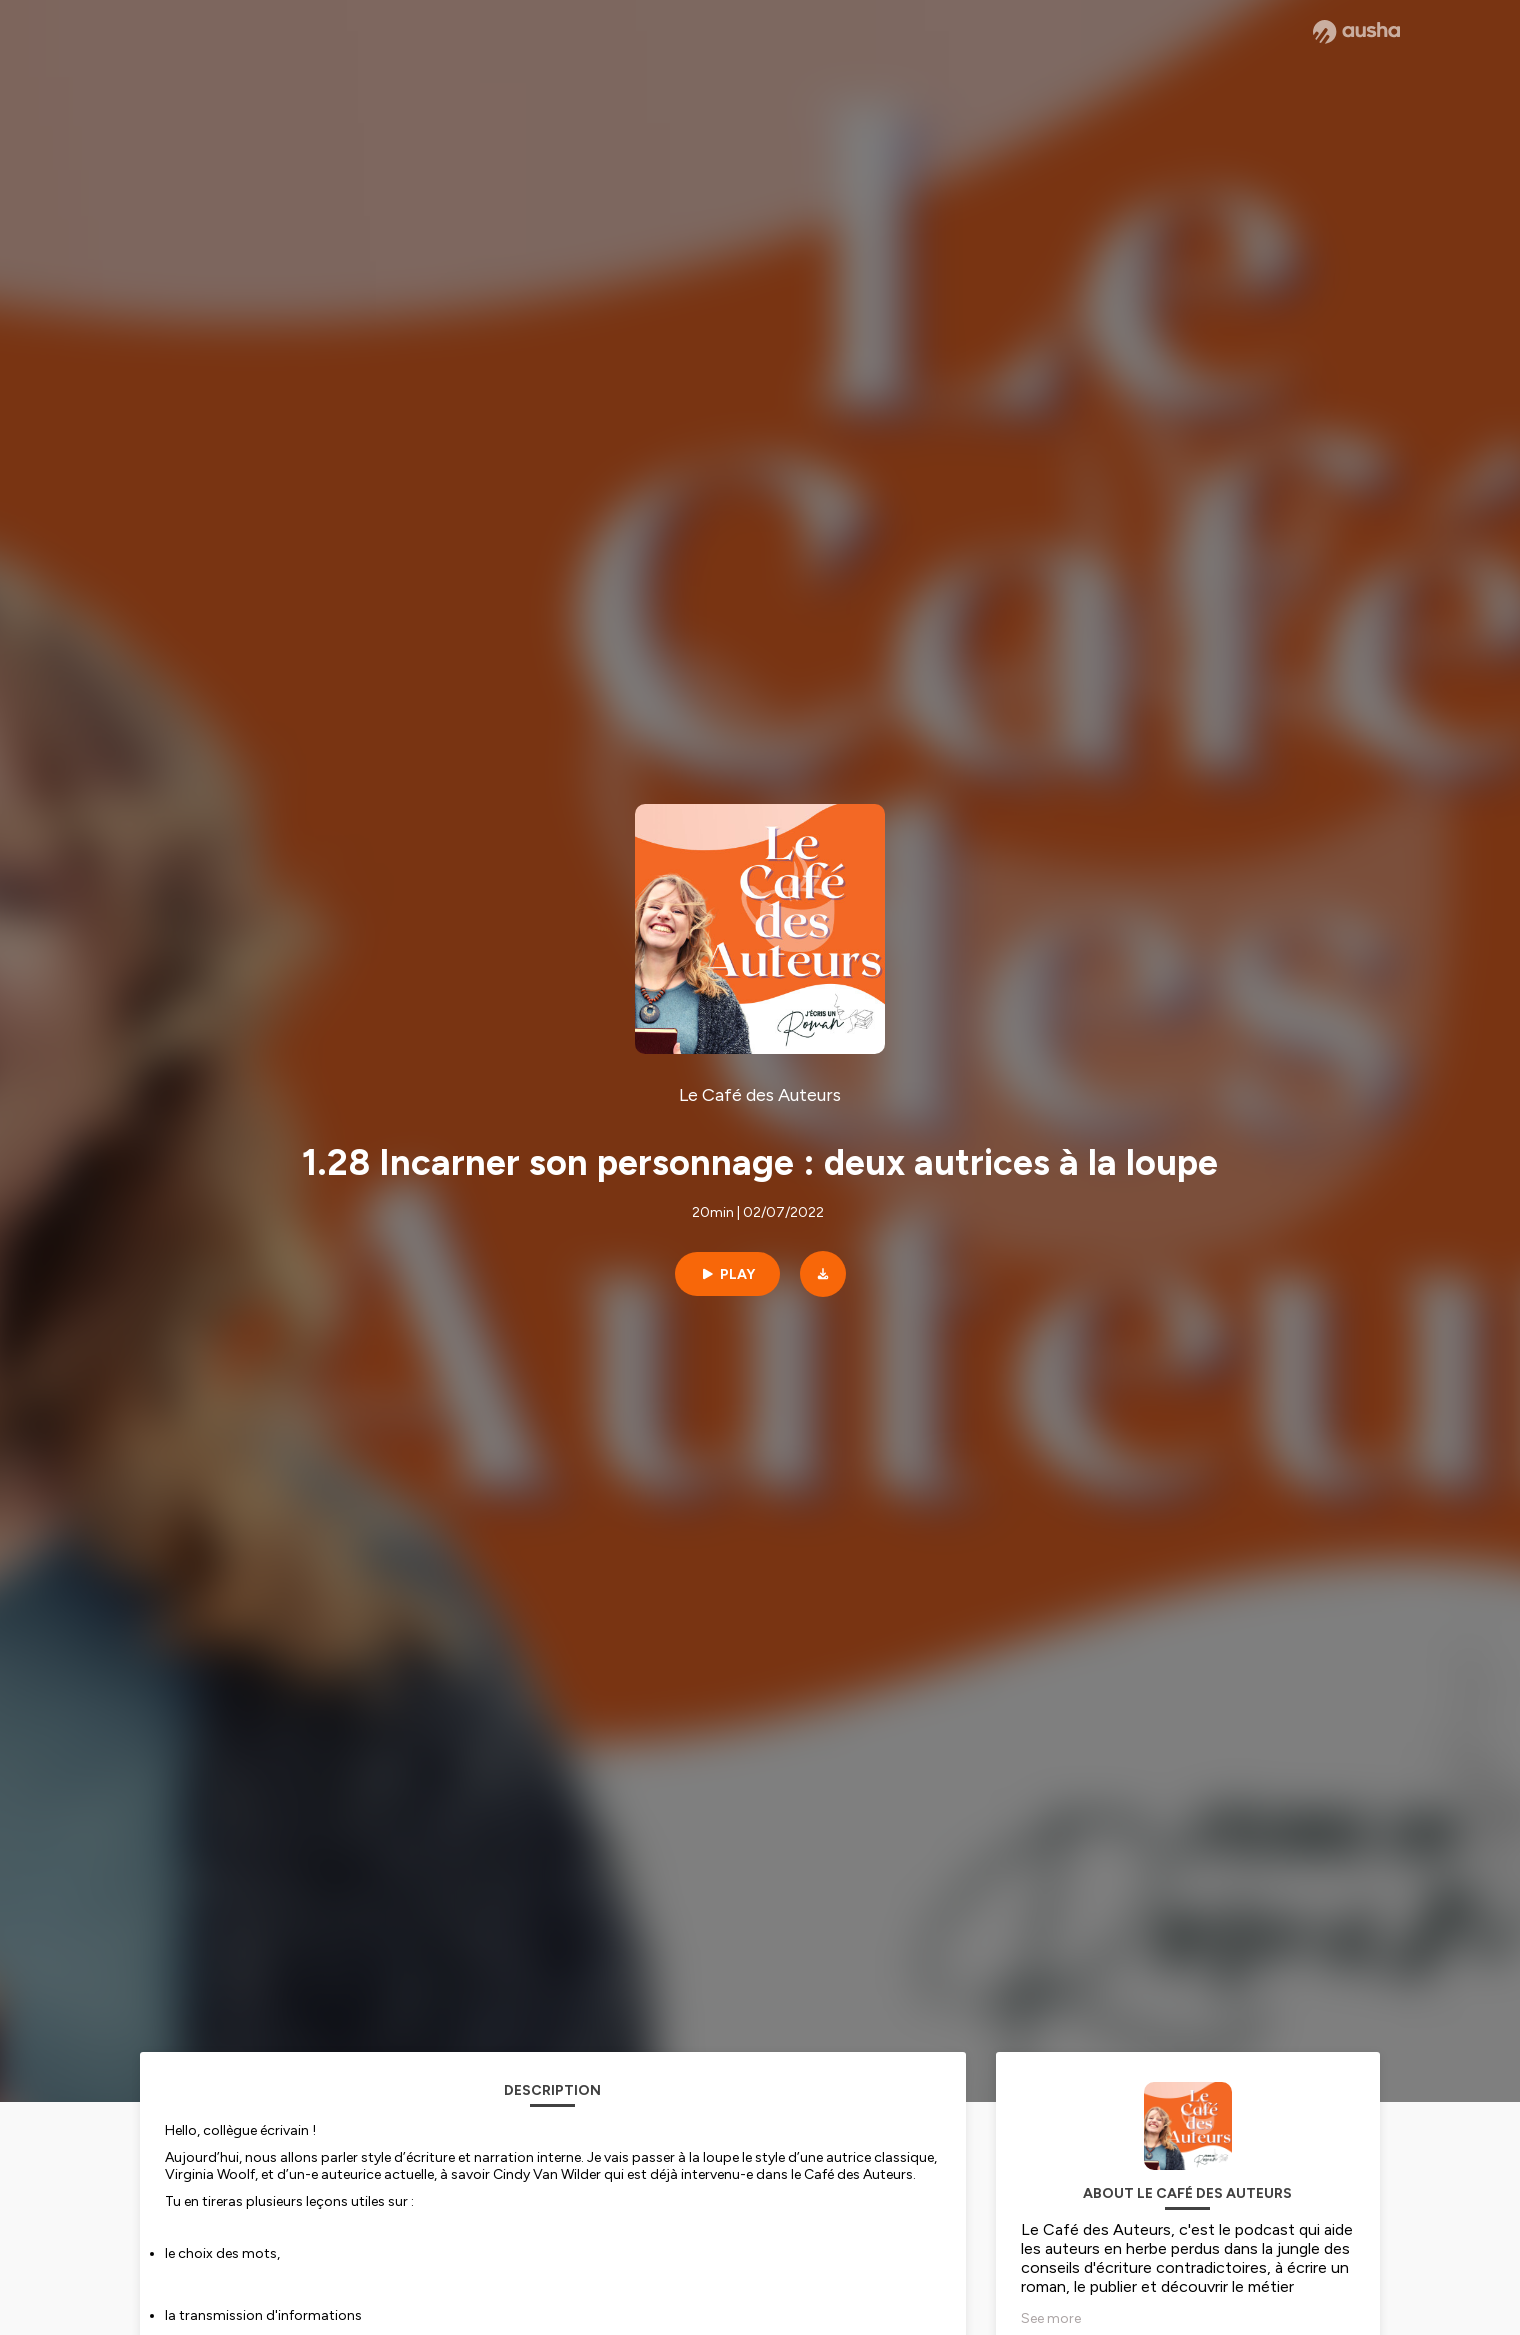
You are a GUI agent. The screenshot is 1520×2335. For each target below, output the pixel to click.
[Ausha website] (1356, 32)
